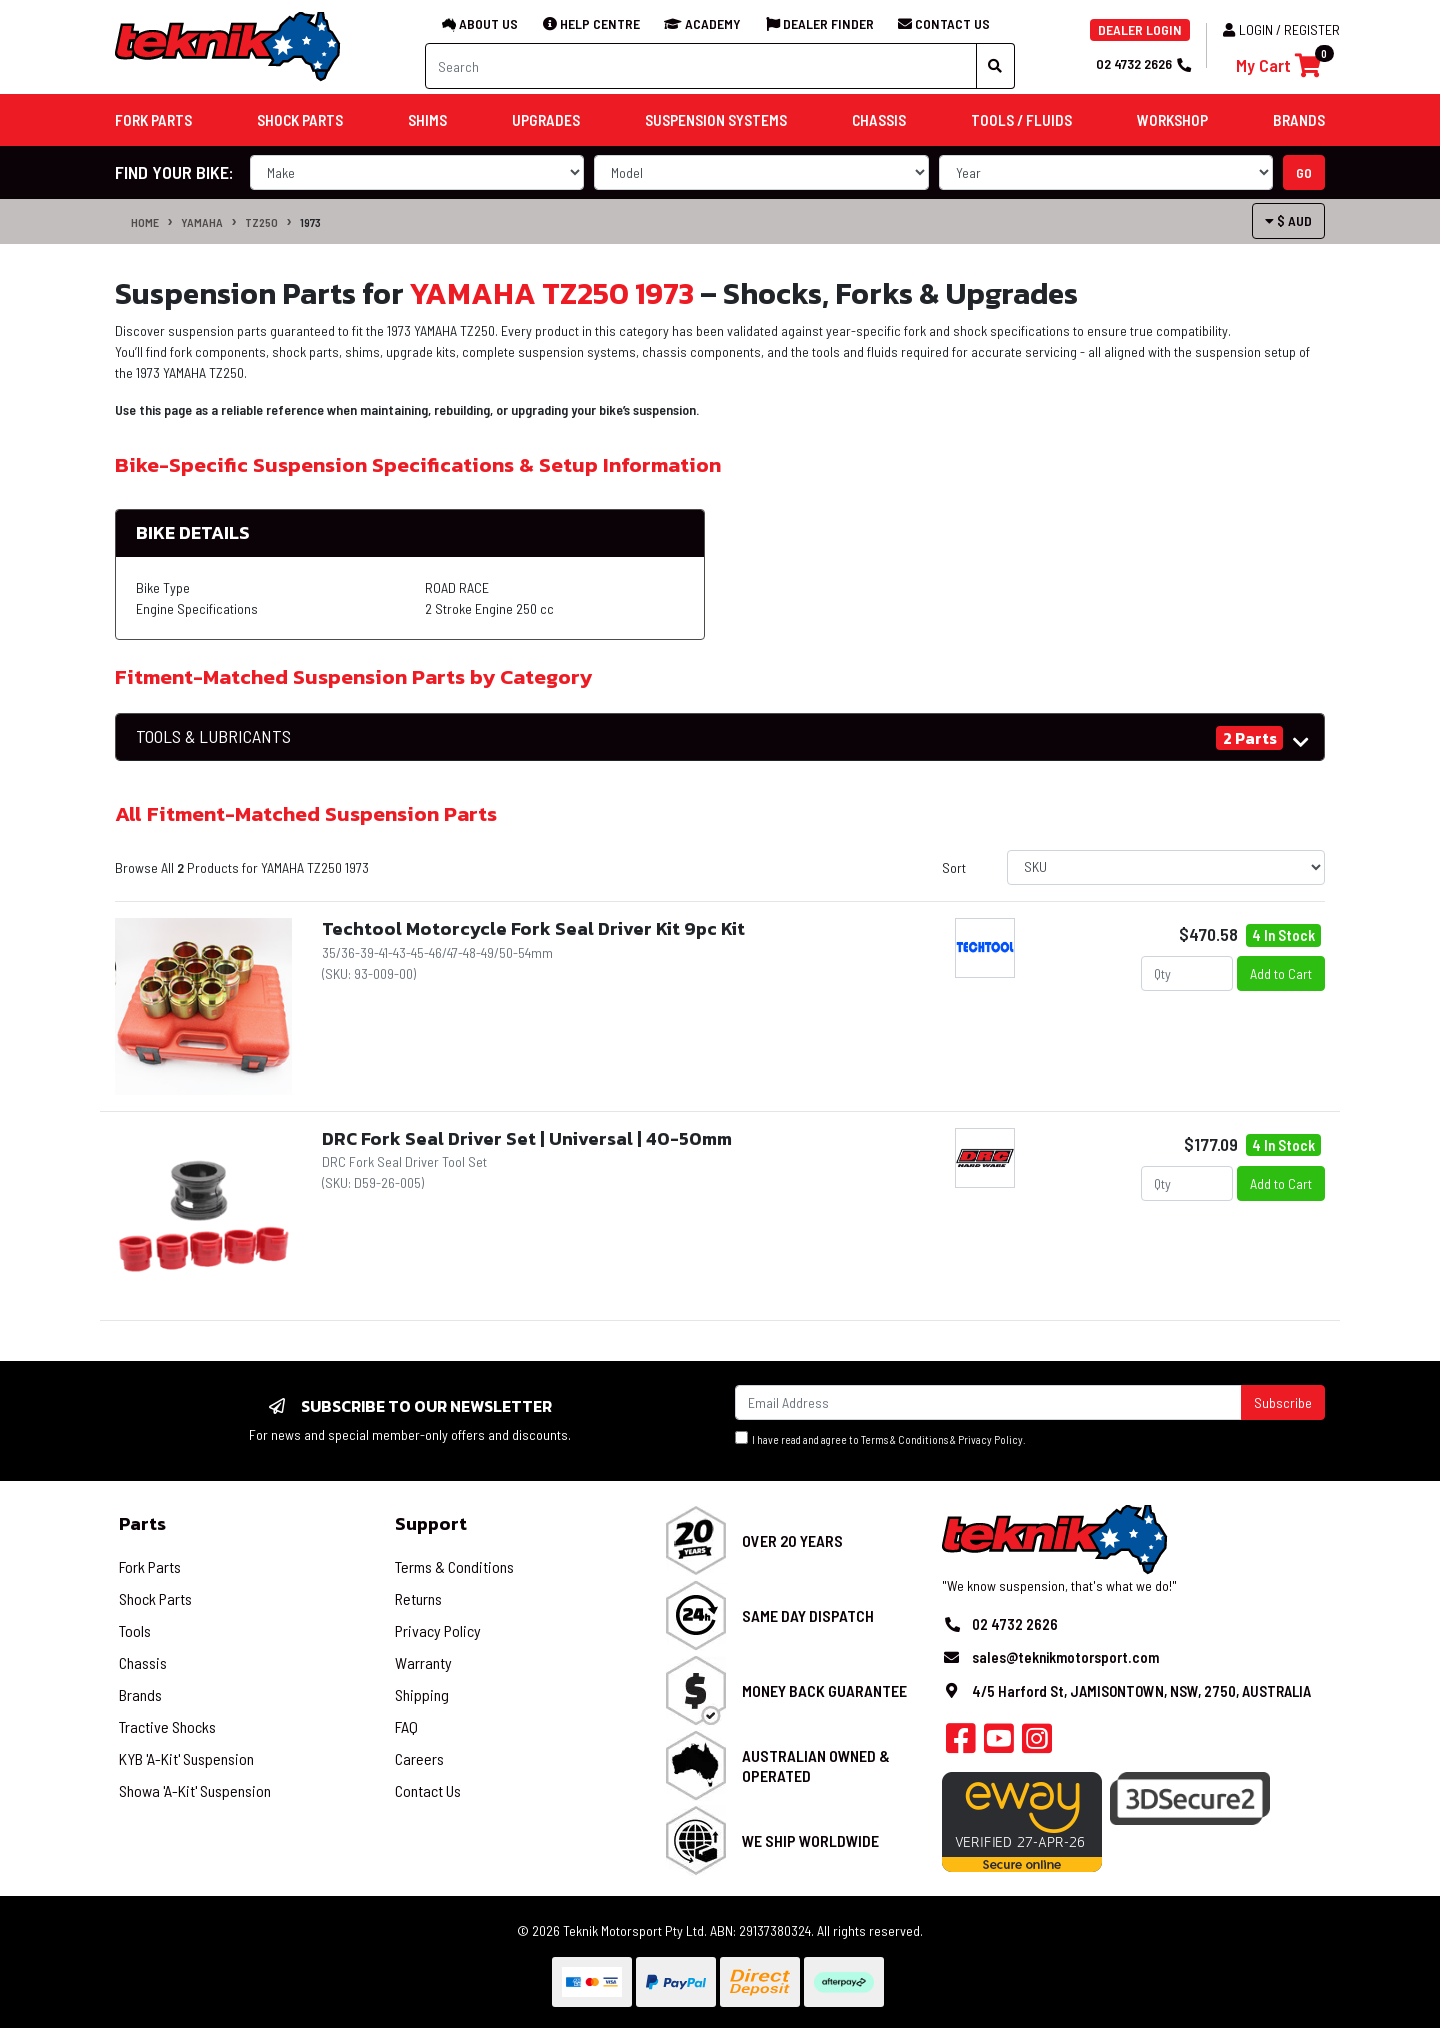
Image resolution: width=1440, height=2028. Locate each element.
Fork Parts (150, 1566)
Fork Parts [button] (153, 120)
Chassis (143, 1662)
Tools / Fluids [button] (1021, 120)
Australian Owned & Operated (816, 1765)
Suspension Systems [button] (716, 120)
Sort (954, 867)
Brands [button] (1299, 120)
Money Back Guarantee (824, 1690)
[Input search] (701, 66)
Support (431, 1523)
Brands (140, 1694)
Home (145, 222)
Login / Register (1281, 29)
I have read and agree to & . (880, 1438)
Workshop (1172, 120)
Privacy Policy (990, 1439)
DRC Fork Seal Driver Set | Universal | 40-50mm (527, 1138)
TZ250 (261, 222)
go (1304, 172)
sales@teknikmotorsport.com (1065, 1657)
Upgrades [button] (546, 120)
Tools (135, 1630)
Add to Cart (1281, 973)
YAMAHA (202, 222)
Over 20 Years (792, 1540)
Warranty (423, 1662)
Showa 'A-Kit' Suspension (195, 1790)
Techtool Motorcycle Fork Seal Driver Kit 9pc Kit (533, 928)
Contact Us (428, 1790)
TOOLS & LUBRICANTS (213, 736)
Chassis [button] (879, 120)
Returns (418, 1598)
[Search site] (995, 66)
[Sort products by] (1166, 867)
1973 (310, 222)
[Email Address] (988, 1402)
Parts (142, 1523)
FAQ (406, 1726)
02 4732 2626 (1143, 63)
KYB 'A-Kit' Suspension (186, 1758)
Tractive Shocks (167, 1726)
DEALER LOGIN (1140, 29)
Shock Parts (155, 1598)
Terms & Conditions (904, 1439)
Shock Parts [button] (300, 120)
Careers (419, 1758)
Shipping (422, 1694)
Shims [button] (427, 120)
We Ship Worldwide (810, 1840)
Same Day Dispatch (808, 1615)
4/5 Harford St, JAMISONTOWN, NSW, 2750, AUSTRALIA (1141, 1691)
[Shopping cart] (1278, 65)
